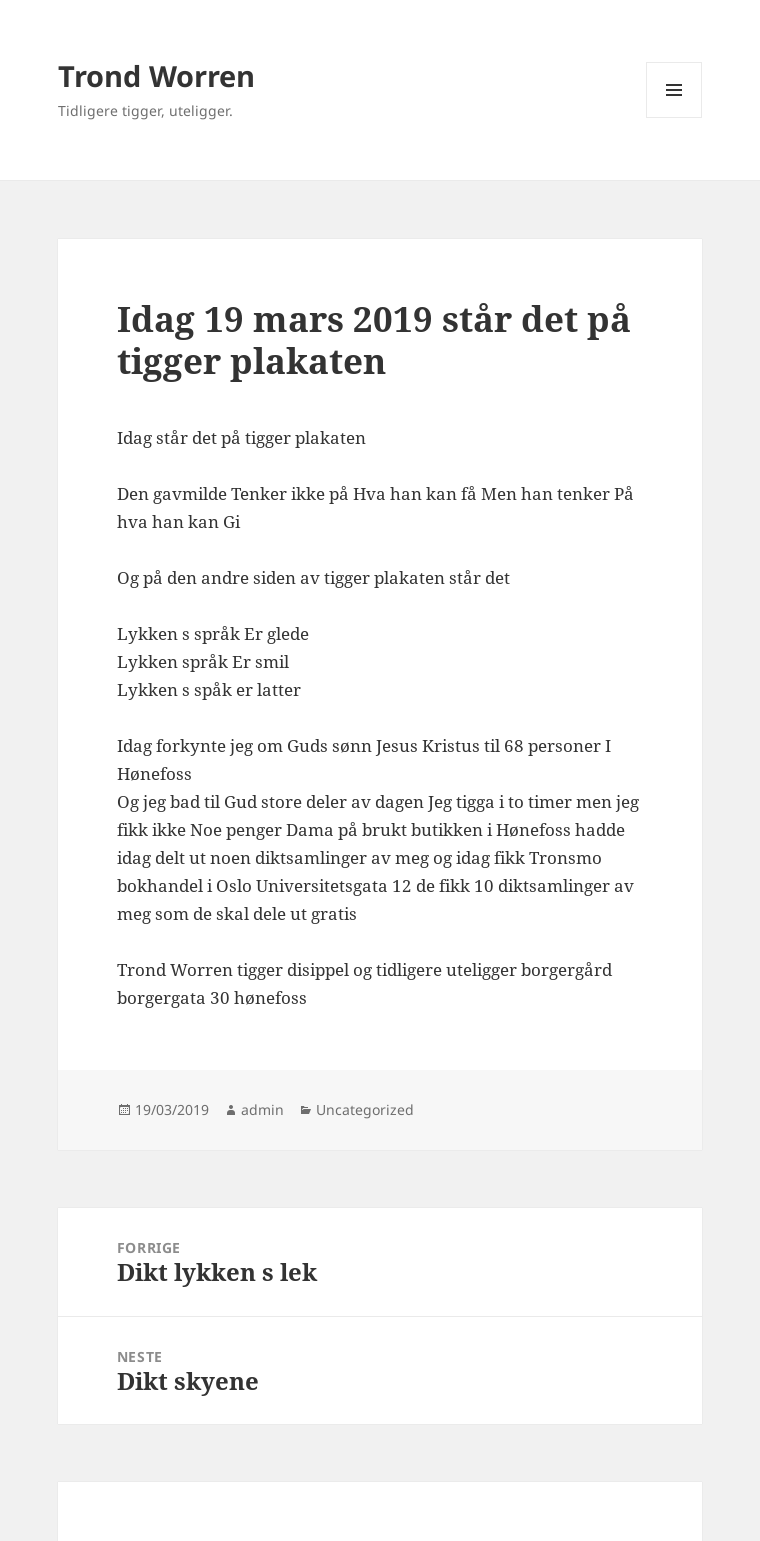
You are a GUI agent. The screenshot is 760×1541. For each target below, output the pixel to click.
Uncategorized (365, 1109)
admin (262, 1109)
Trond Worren (156, 75)
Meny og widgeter (674, 117)
